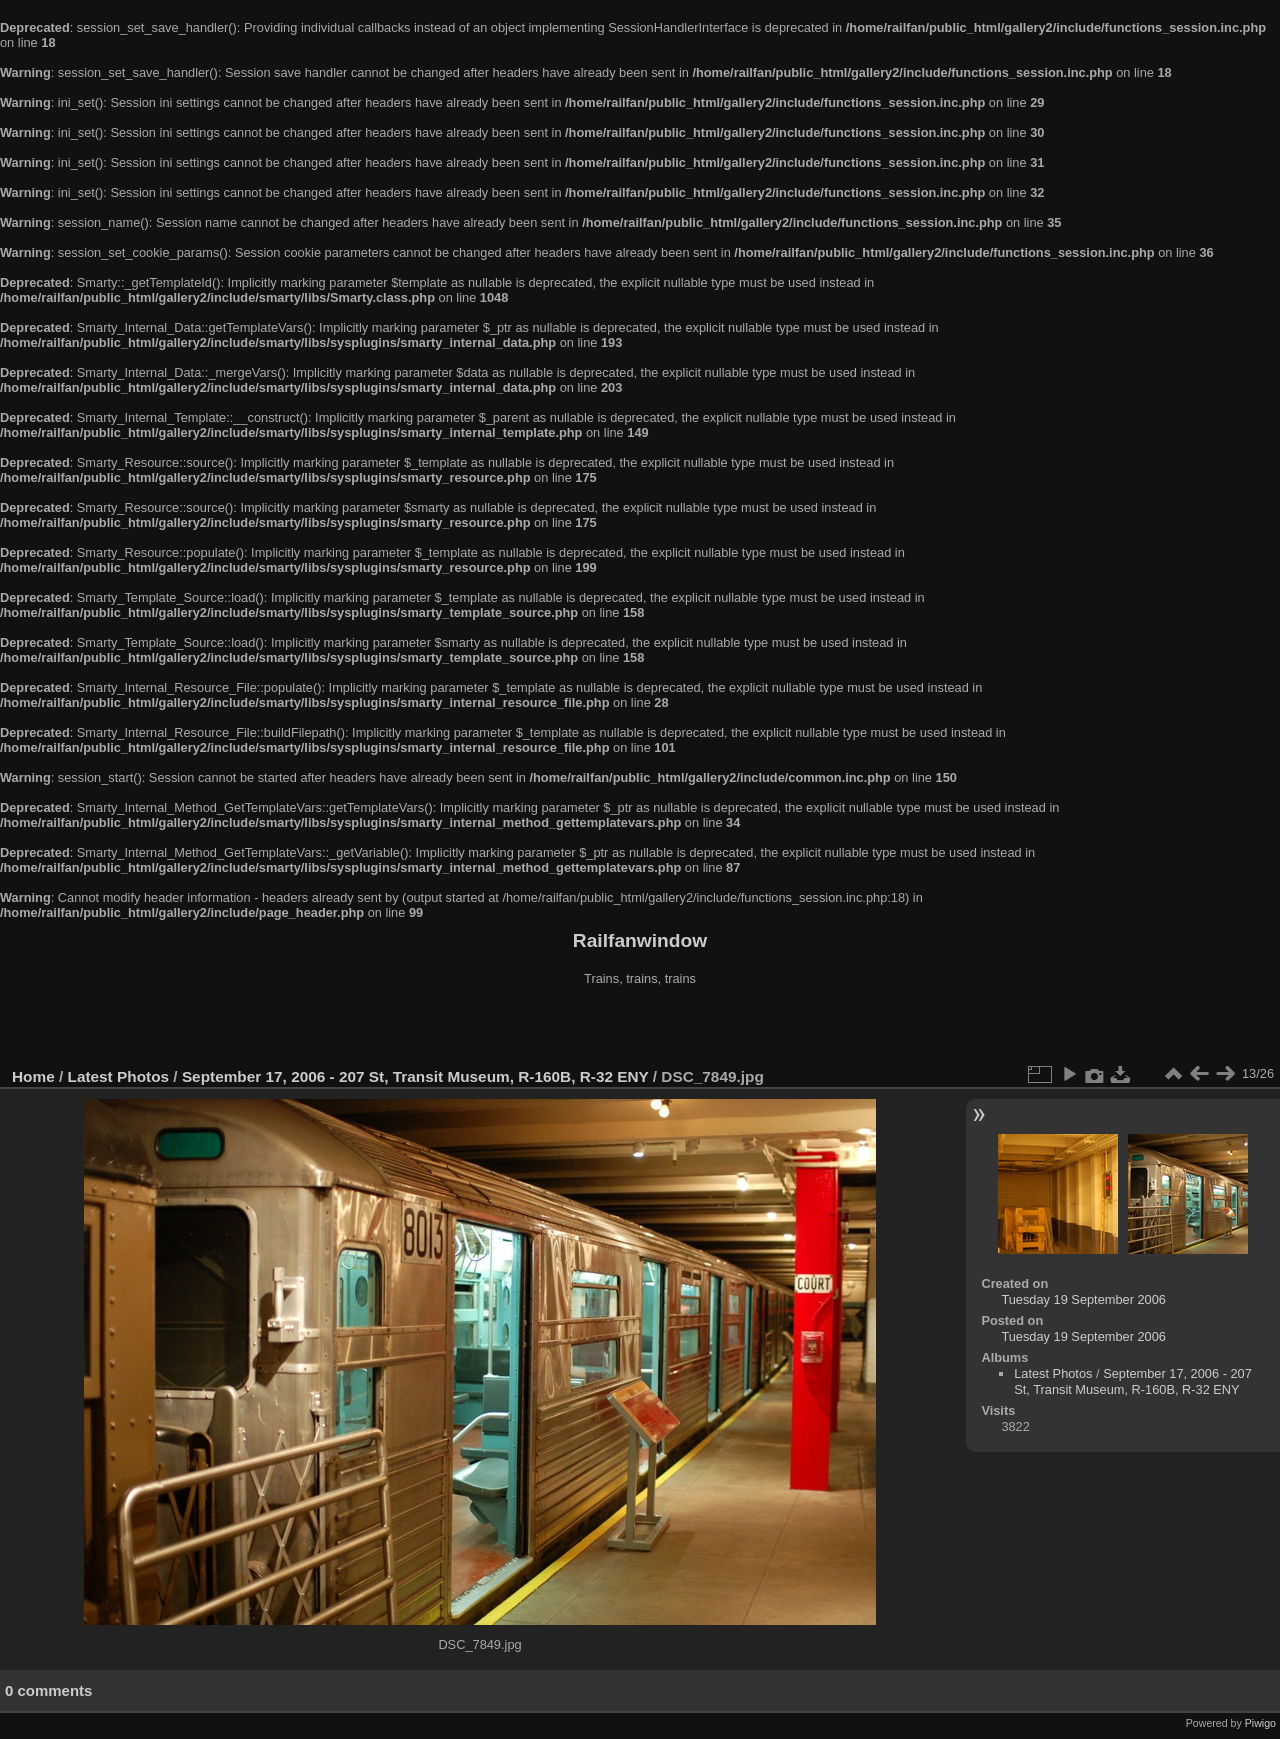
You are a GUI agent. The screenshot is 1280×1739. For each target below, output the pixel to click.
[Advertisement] (640, 1029)
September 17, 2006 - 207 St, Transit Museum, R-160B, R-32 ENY (415, 1076)
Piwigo (1260, 1723)
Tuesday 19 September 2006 (1083, 1299)
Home (33, 1076)
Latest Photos (119, 1076)
